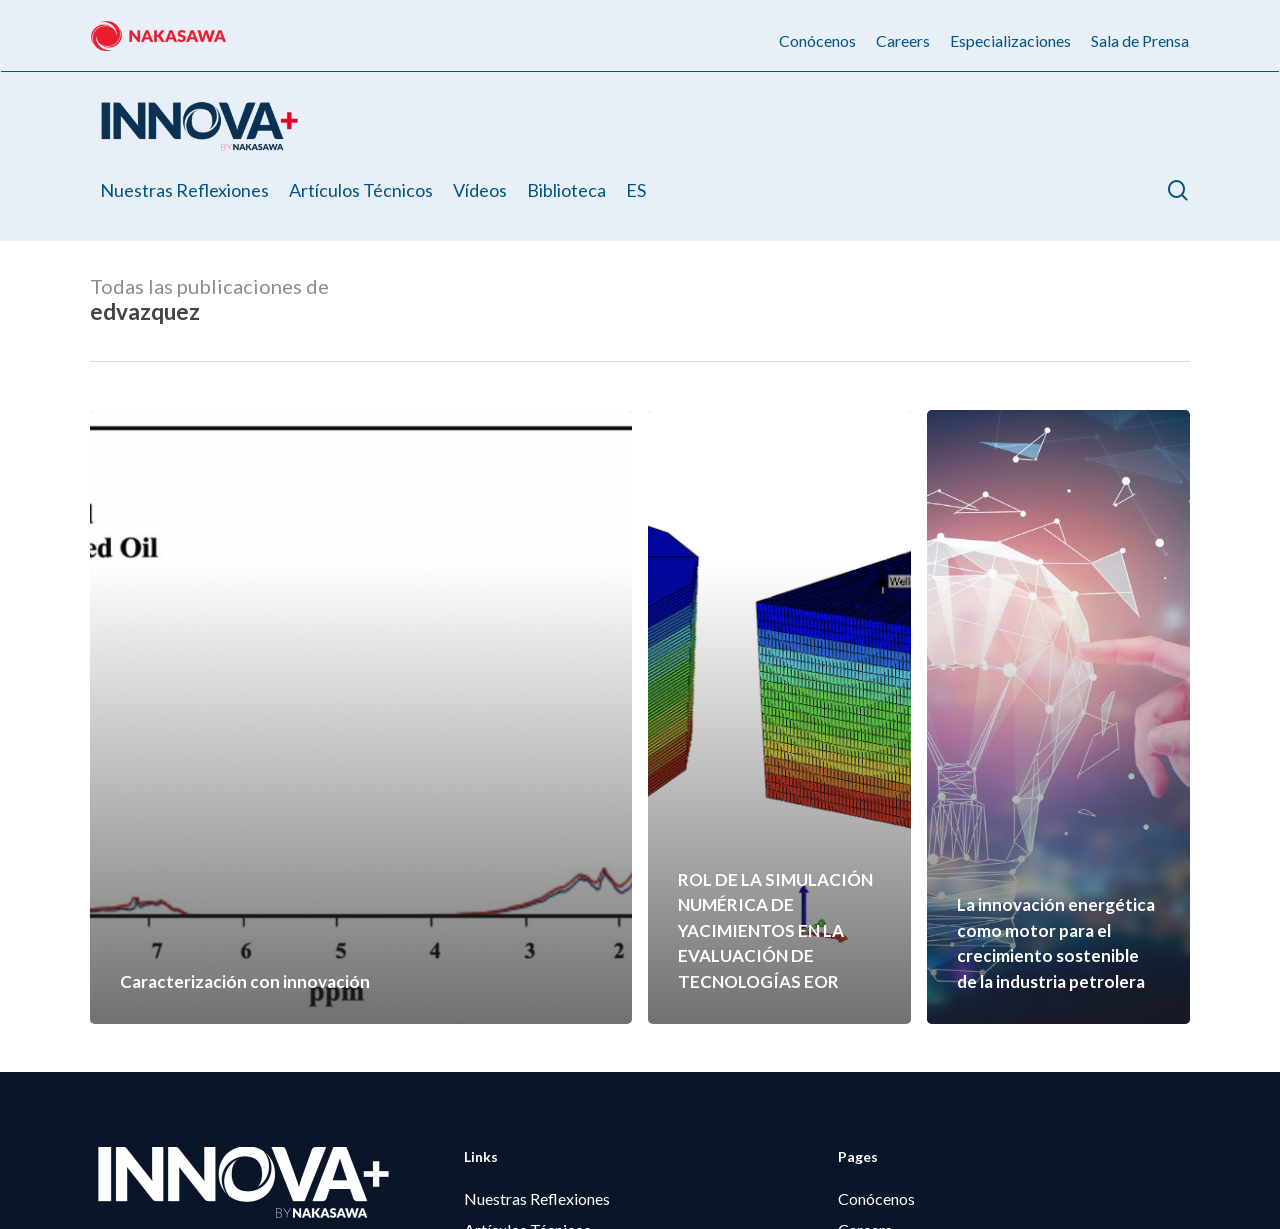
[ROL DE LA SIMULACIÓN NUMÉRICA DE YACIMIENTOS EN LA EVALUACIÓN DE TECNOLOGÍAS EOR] (779, 717)
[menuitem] (636, 190)
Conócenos (876, 1198)
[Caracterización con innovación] (361, 717)
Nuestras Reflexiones (537, 1198)
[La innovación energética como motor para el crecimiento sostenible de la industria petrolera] (1058, 717)
